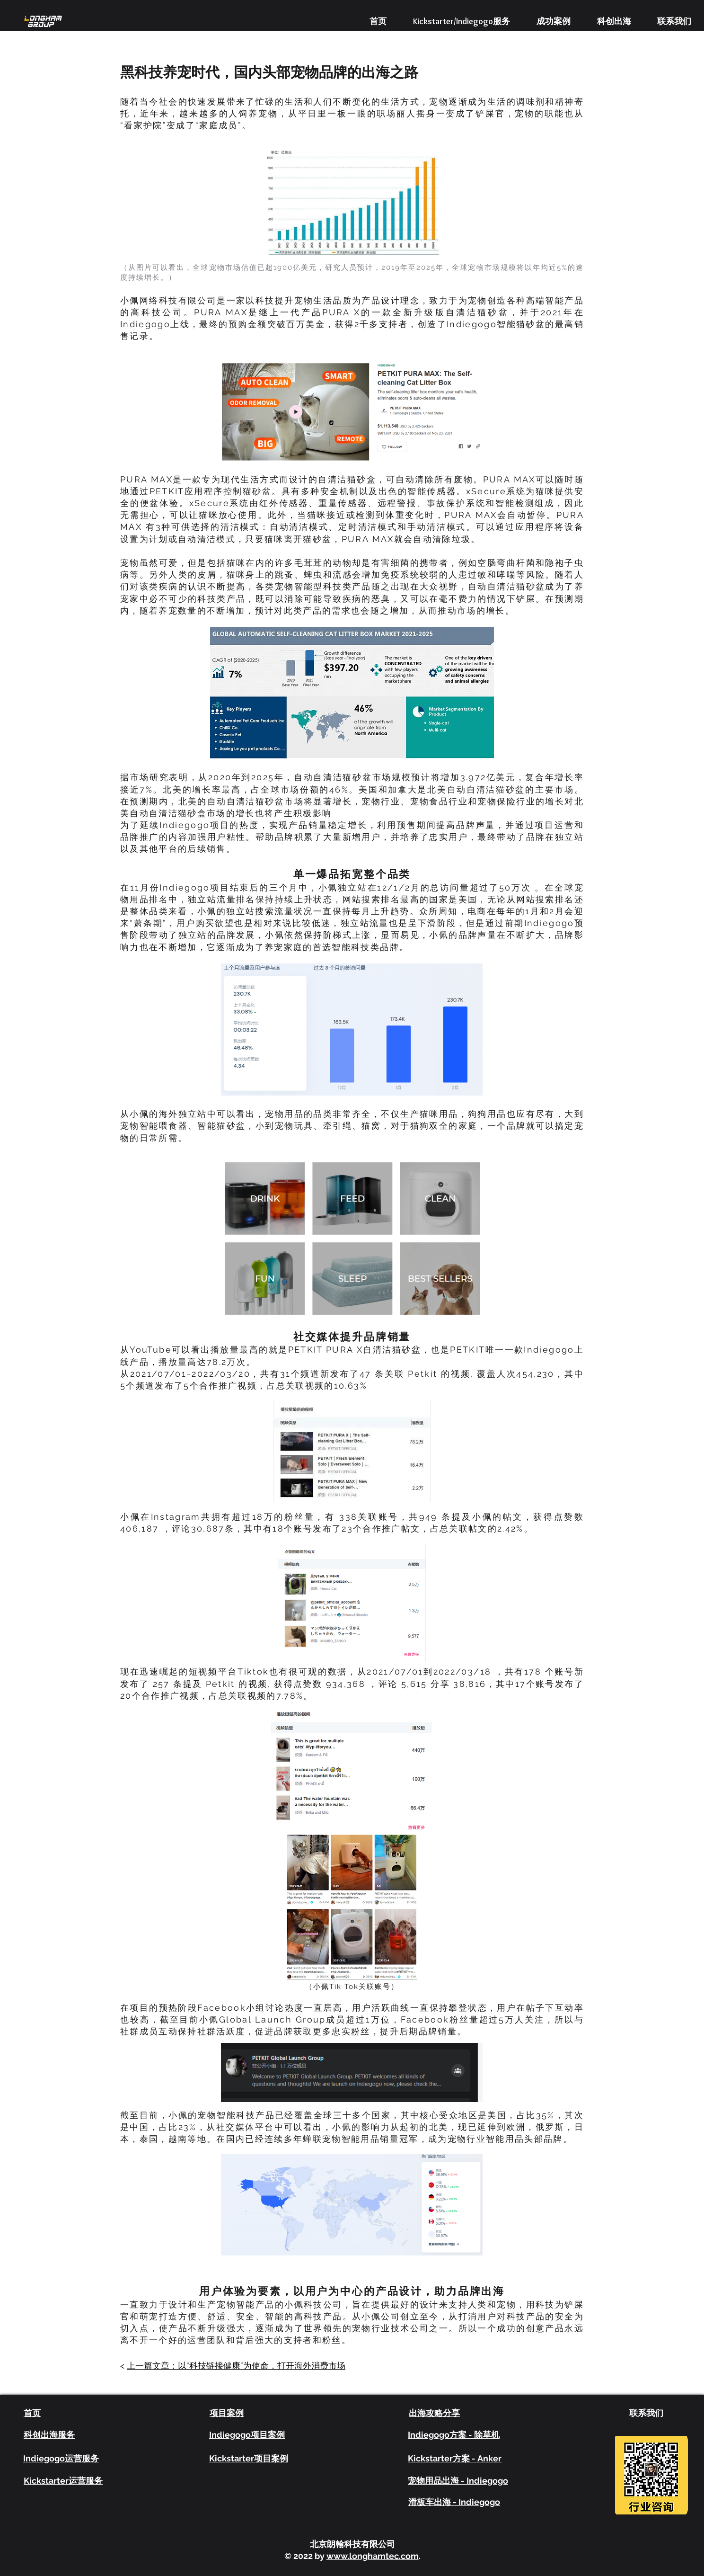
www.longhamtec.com (372, 2556)
